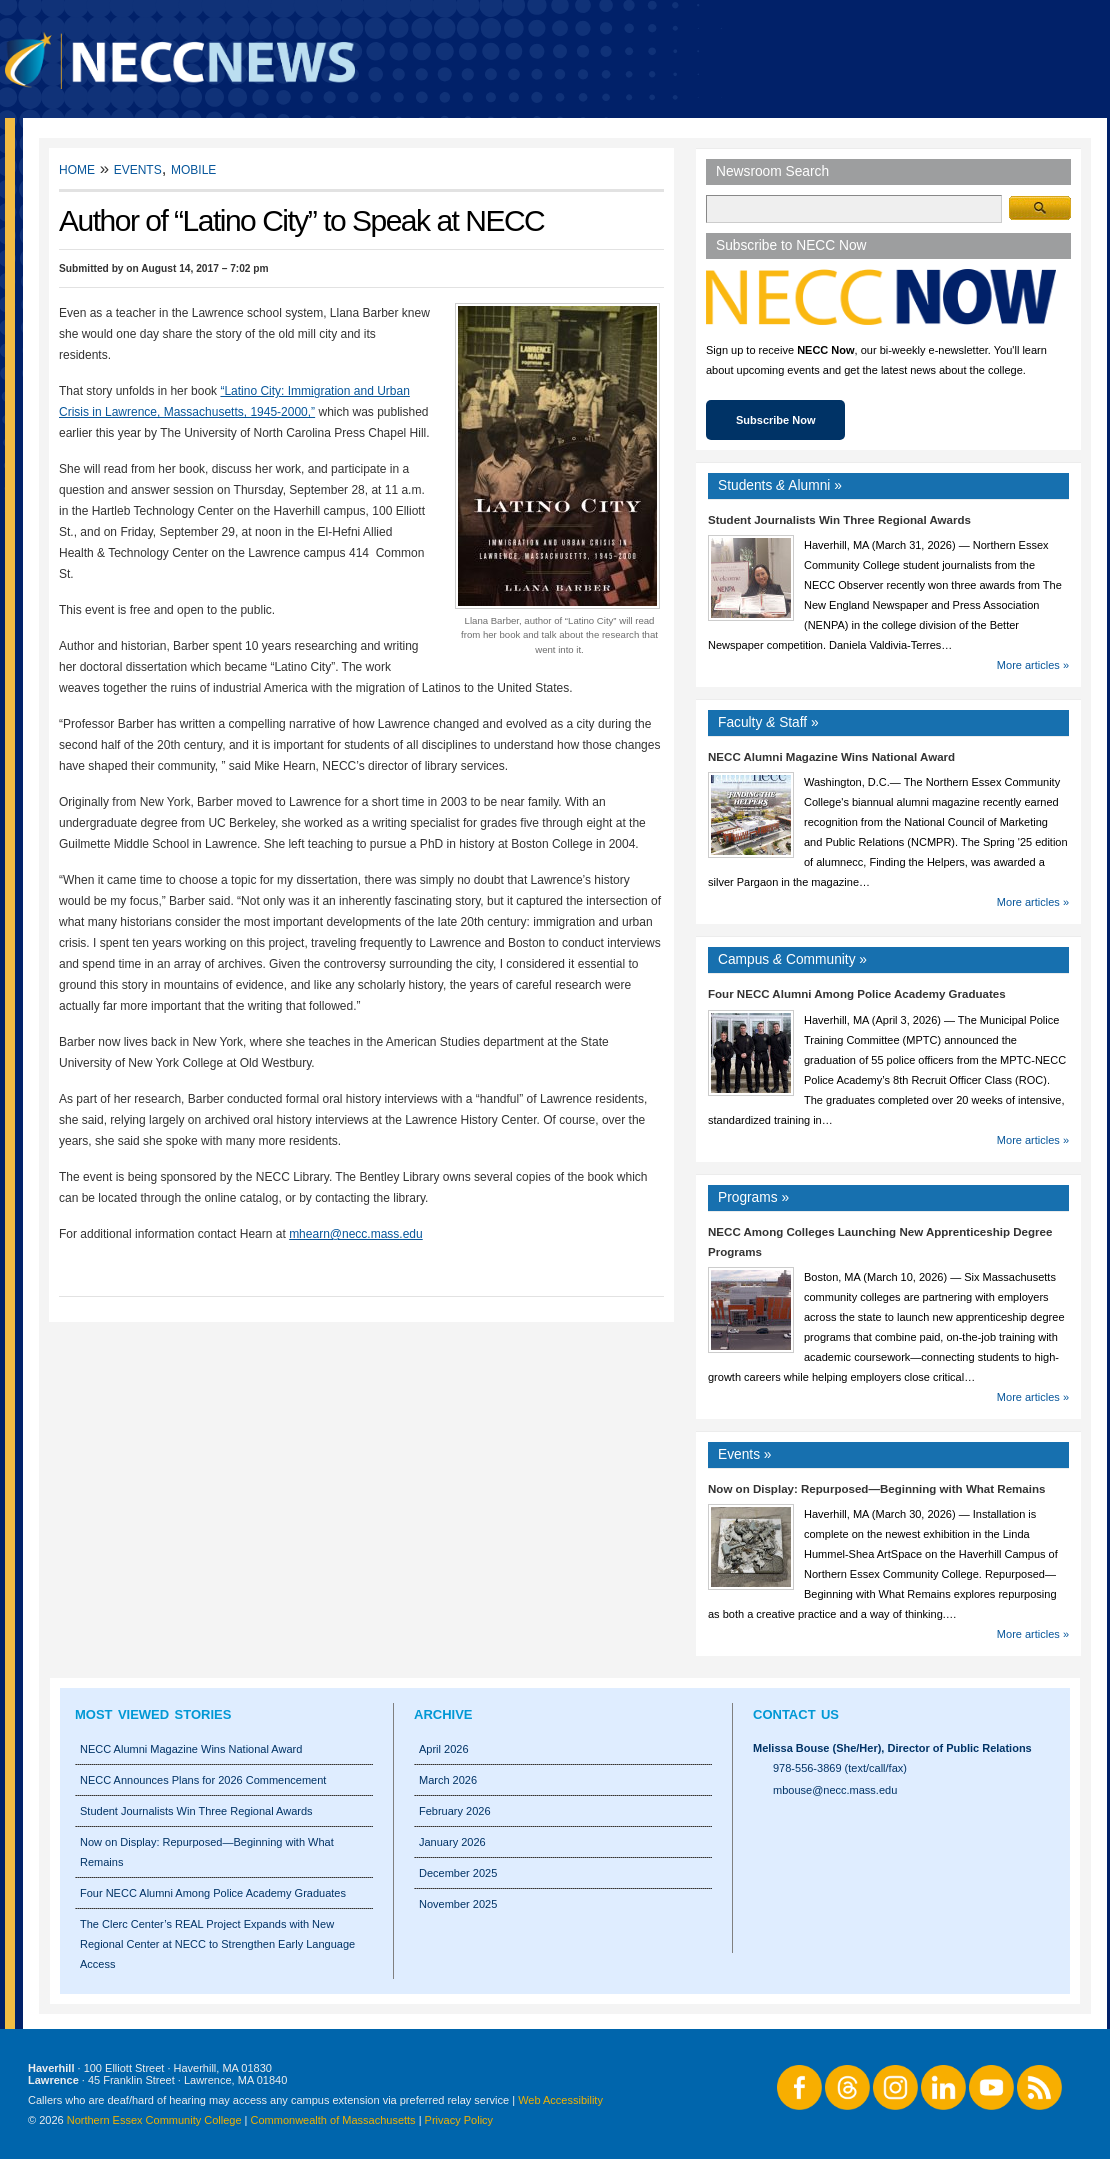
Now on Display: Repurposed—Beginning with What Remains (876, 1489)
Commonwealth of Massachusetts (333, 2120)
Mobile (193, 168)
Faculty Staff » (768, 722)
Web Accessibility (560, 2100)
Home (77, 168)
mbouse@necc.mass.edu (835, 1790)
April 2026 (444, 1749)
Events (138, 168)
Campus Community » (792, 959)
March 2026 (448, 1780)
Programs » (753, 1197)
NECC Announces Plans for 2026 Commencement (203, 1780)
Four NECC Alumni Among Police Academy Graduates (857, 994)
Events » (745, 1454)
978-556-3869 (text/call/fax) (840, 1768)
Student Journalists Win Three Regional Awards (839, 520)
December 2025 (458, 1873)
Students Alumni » (780, 485)
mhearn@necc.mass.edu (356, 1234)
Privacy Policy (459, 2120)
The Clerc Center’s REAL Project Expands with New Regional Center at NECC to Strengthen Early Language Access (217, 1944)
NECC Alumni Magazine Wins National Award (831, 757)
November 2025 (458, 1904)
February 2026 (455, 1811)
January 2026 (452, 1842)
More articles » (1033, 665)
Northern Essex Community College (154, 2120)
